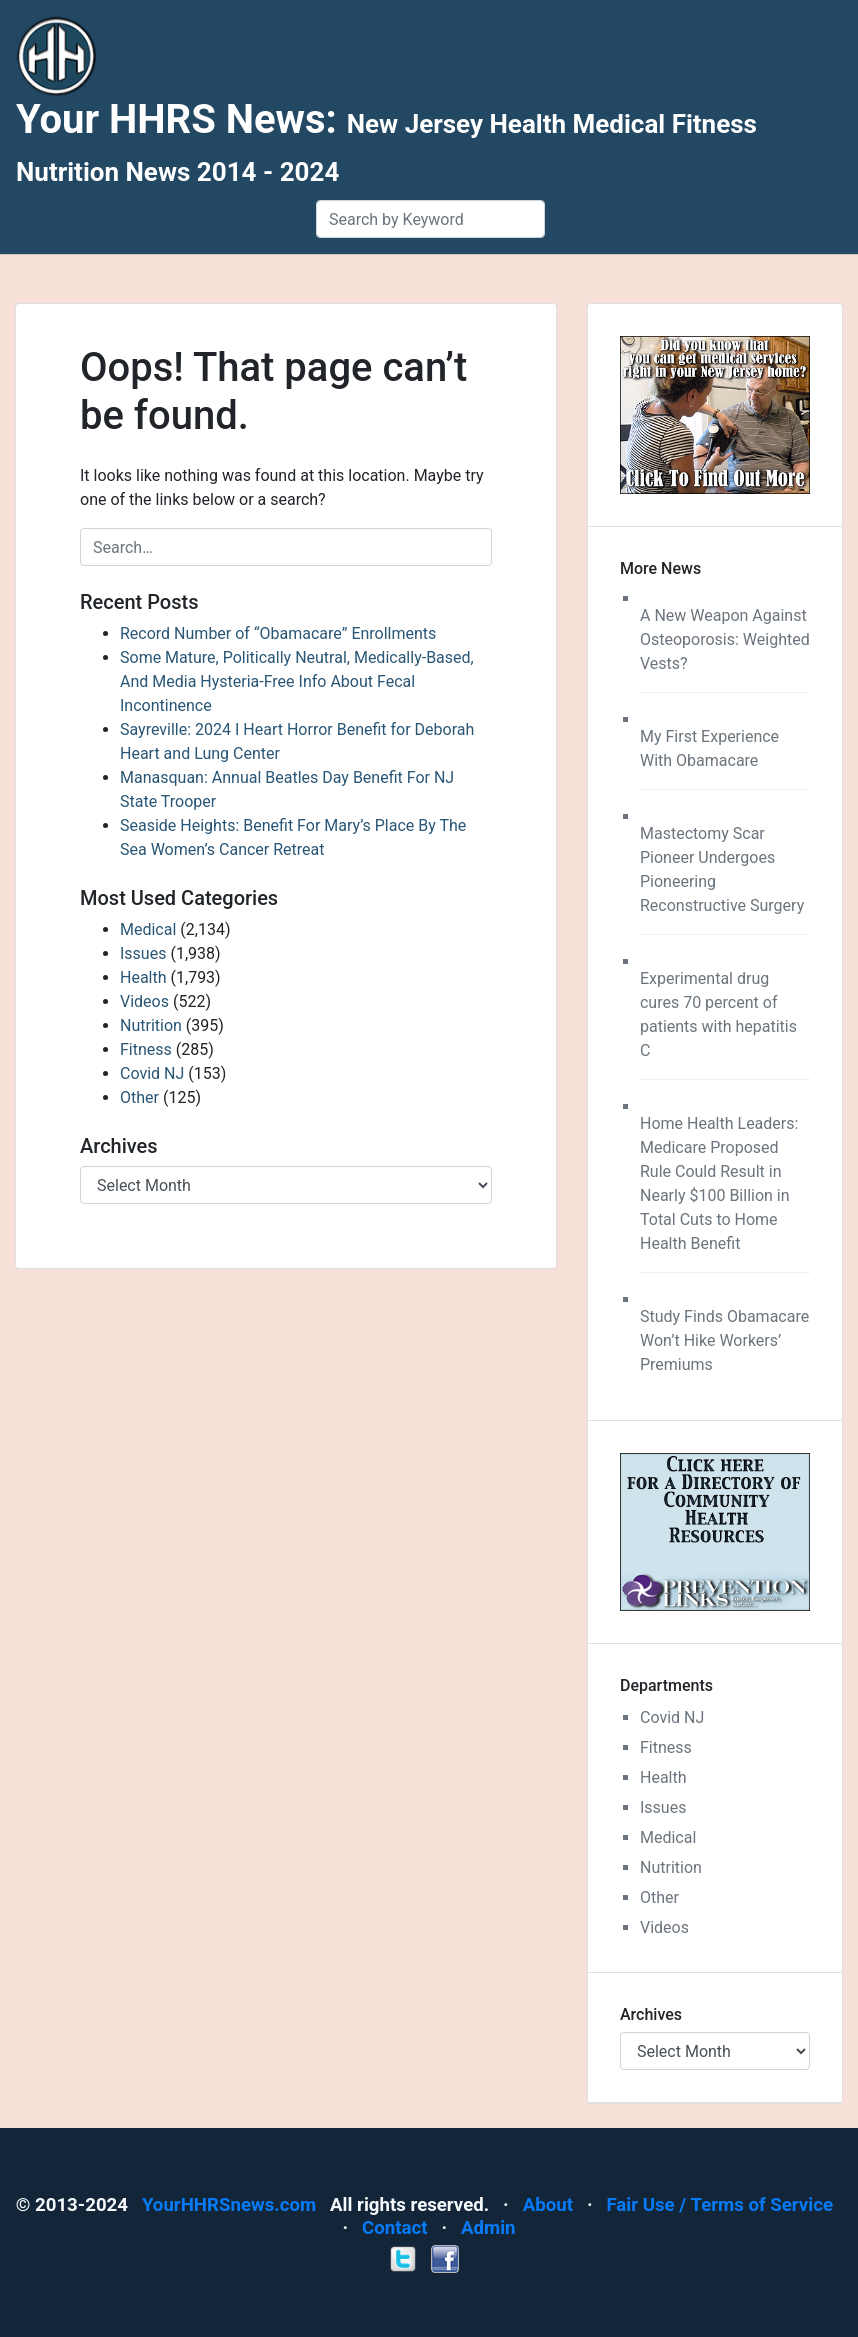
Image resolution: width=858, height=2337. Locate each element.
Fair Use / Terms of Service (719, 2205)
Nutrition (151, 1025)
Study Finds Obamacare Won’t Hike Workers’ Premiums (724, 1340)
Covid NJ (152, 1073)
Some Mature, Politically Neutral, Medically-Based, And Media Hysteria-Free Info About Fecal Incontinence (297, 681)
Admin (488, 2228)
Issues (143, 953)
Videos (144, 1001)
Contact (395, 2228)
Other (139, 1097)
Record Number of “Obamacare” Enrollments (278, 633)
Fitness (146, 1049)
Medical (148, 929)
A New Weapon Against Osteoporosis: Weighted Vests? (725, 639)
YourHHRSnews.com (229, 2205)
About (548, 2205)
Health (143, 977)
